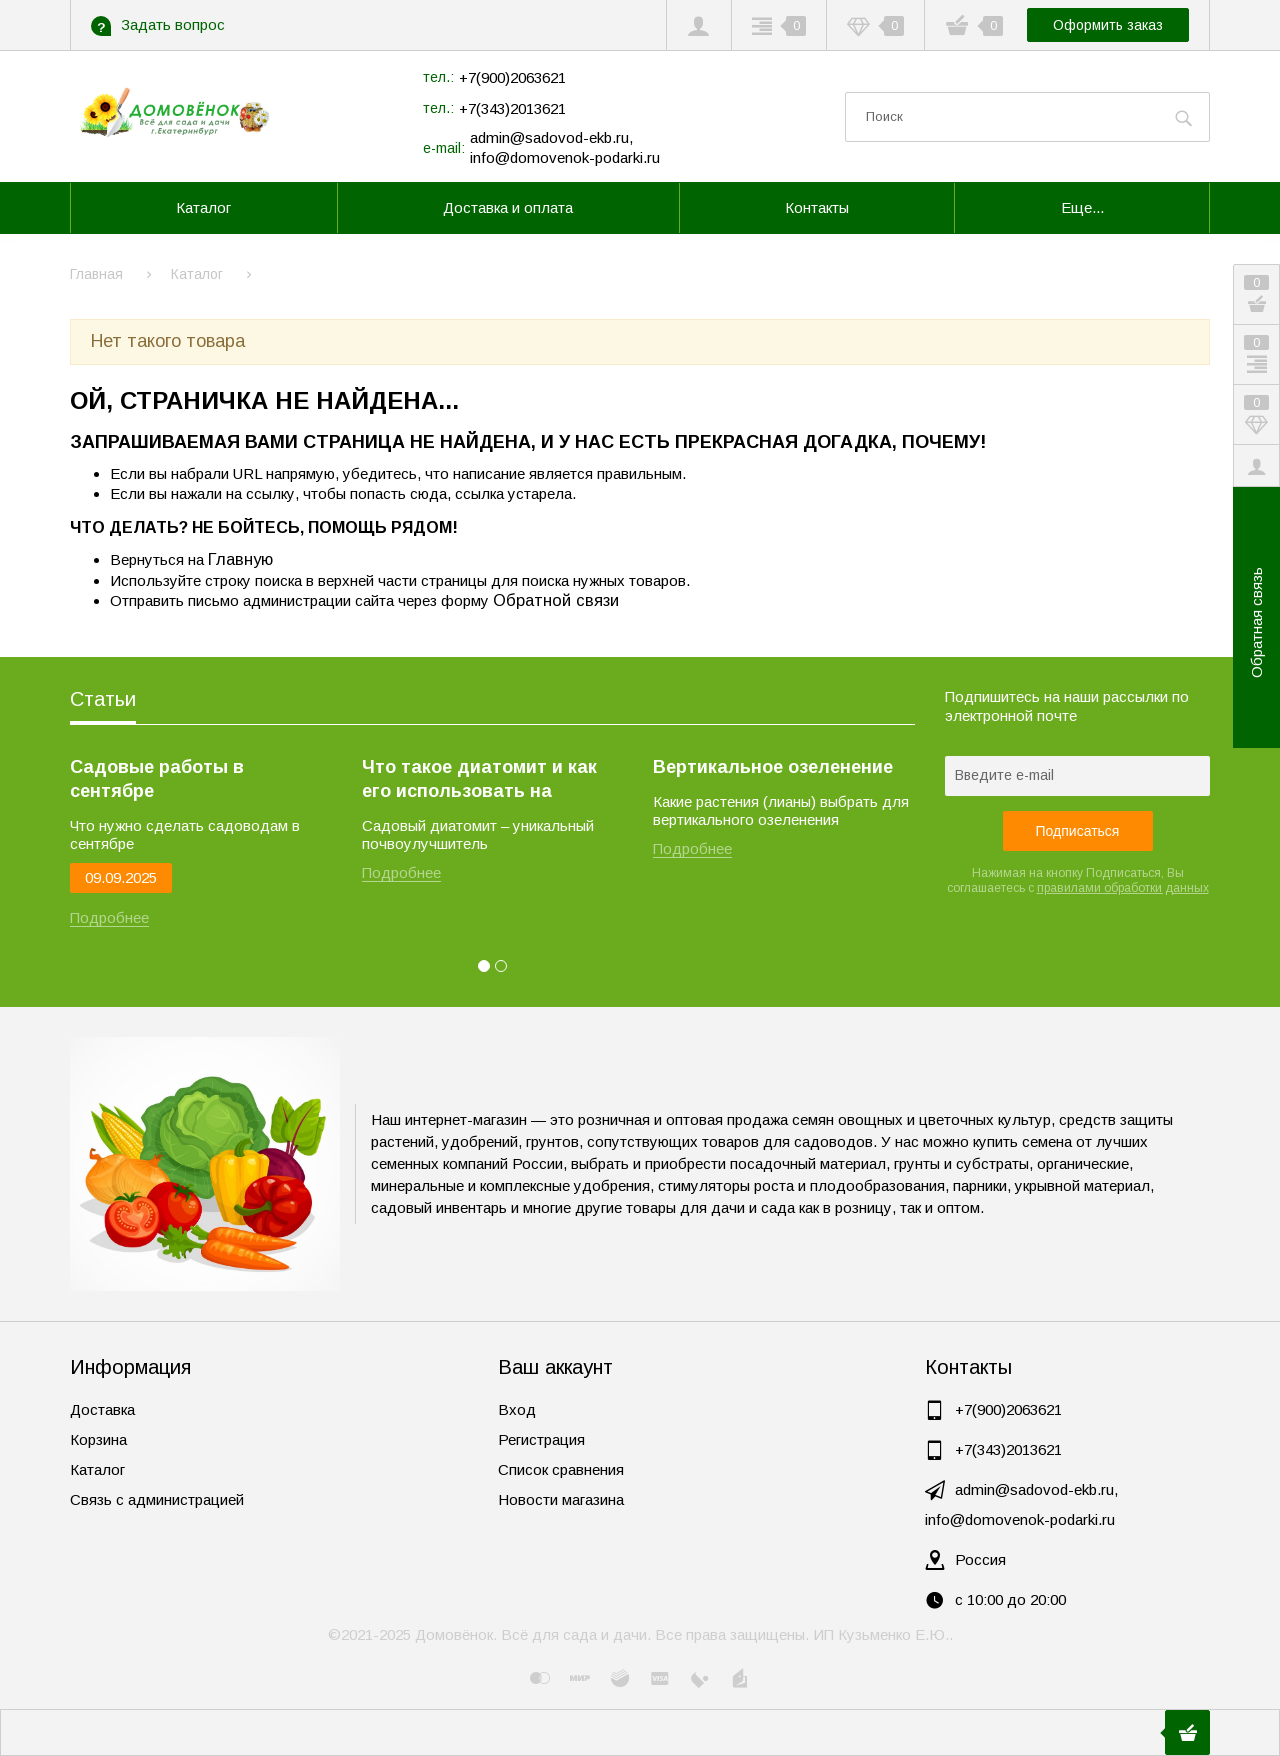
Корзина (98, 1439)
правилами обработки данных (1123, 888)
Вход (517, 1409)
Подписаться (1078, 831)
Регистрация (541, 1439)
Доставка (102, 1409)
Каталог (97, 1469)
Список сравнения (561, 1469)
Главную (240, 559)
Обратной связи (556, 600)
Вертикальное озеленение (773, 767)
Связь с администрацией (157, 1499)
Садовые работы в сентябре (157, 779)
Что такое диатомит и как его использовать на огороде (479, 780)
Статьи (103, 699)
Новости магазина (561, 1499)
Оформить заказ (1108, 25)
